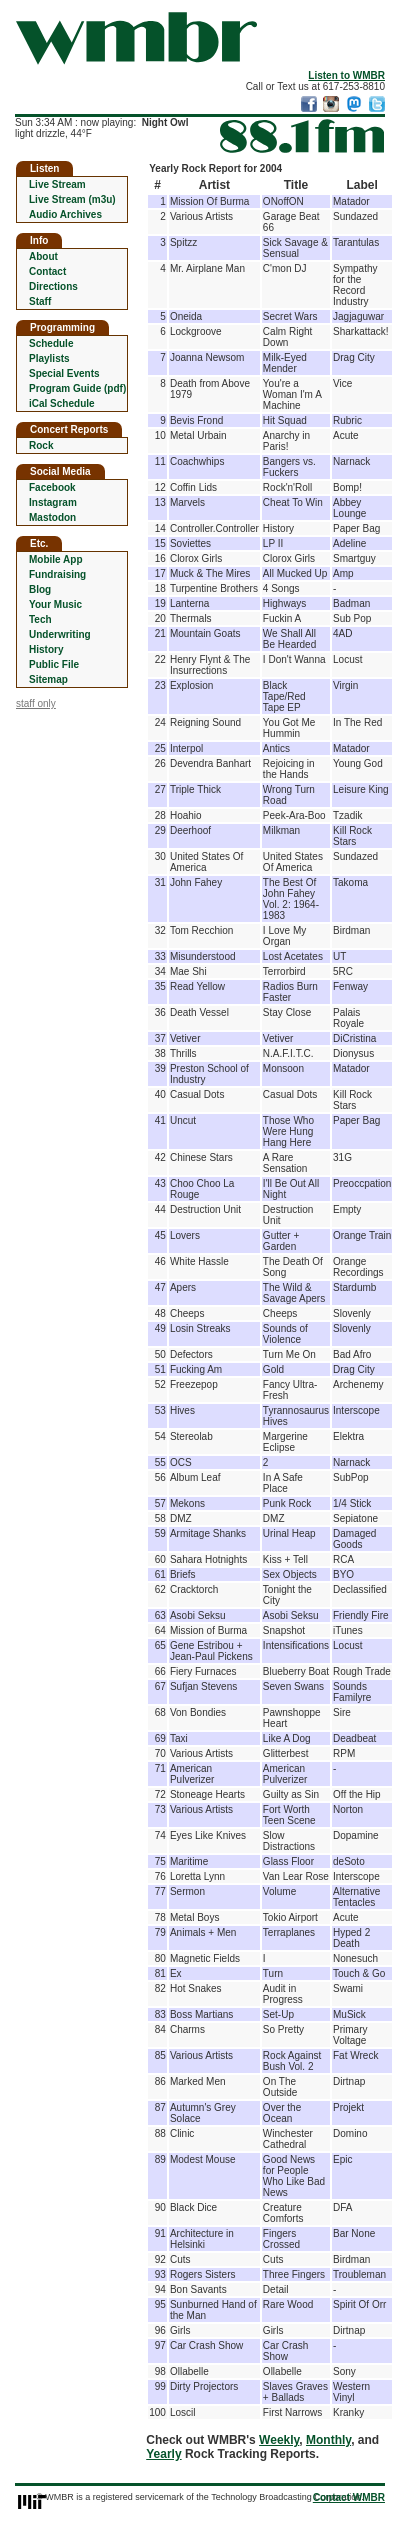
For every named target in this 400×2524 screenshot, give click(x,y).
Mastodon (52, 517)
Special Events (64, 373)
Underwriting (60, 634)
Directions (53, 286)
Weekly (279, 2440)
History (46, 649)
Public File (54, 664)
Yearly (163, 2454)
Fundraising (57, 574)
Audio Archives (65, 214)
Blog (40, 589)
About (43, 256)
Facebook (52, 487)
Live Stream (57, 184)
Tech (40, 619)
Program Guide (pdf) (77, 388)
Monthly (328, 2440)
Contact (47, 271)
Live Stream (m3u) (72, 199)
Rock (41, 445)
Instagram (53, 502)
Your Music (55, 604)
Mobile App (56, 559)
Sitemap (48, 679)
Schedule (51, 343)
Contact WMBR (349, 2497)
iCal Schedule (62, 403)
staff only (36, 703)
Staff (40, 301)
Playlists (49, 358)
